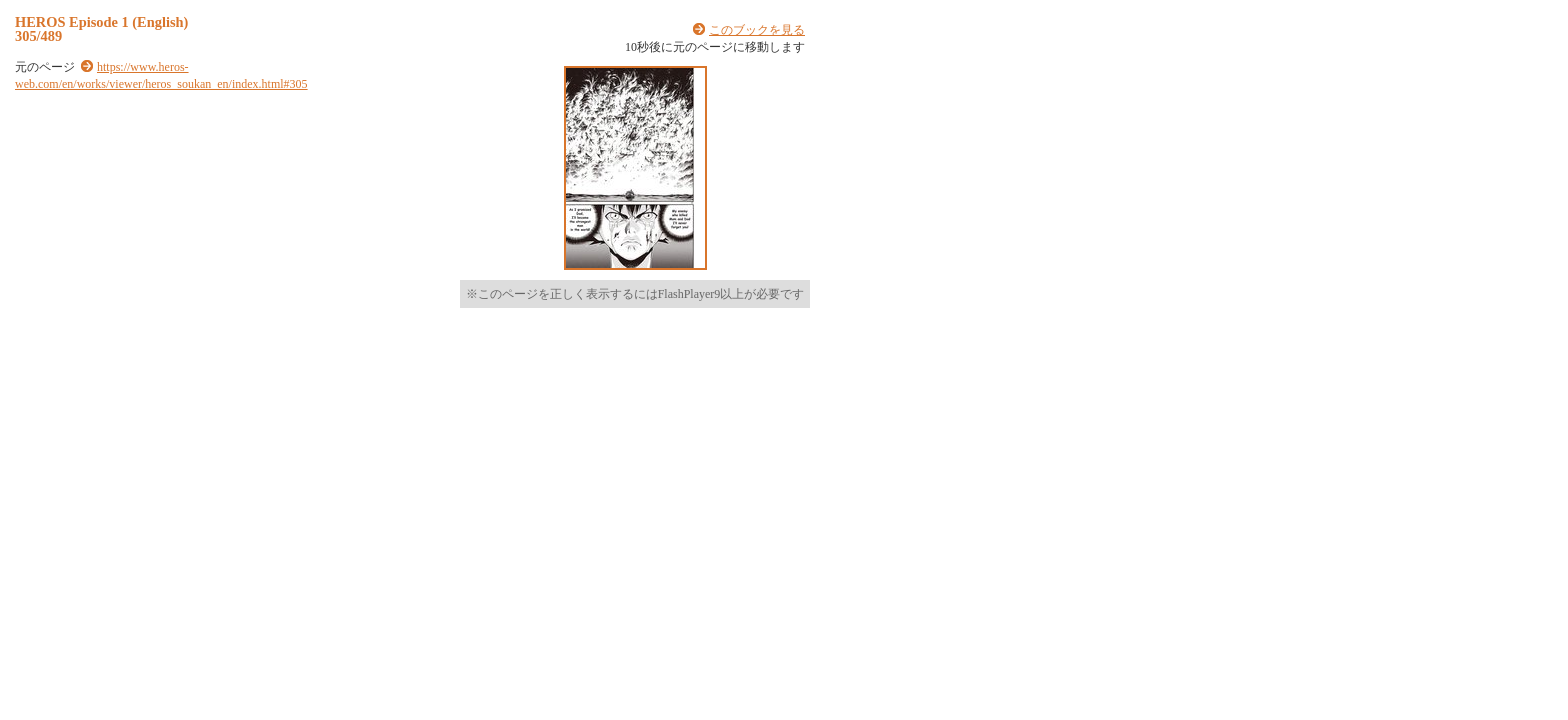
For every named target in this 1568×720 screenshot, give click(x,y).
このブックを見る (757, 30)
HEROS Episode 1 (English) (101, 22)
